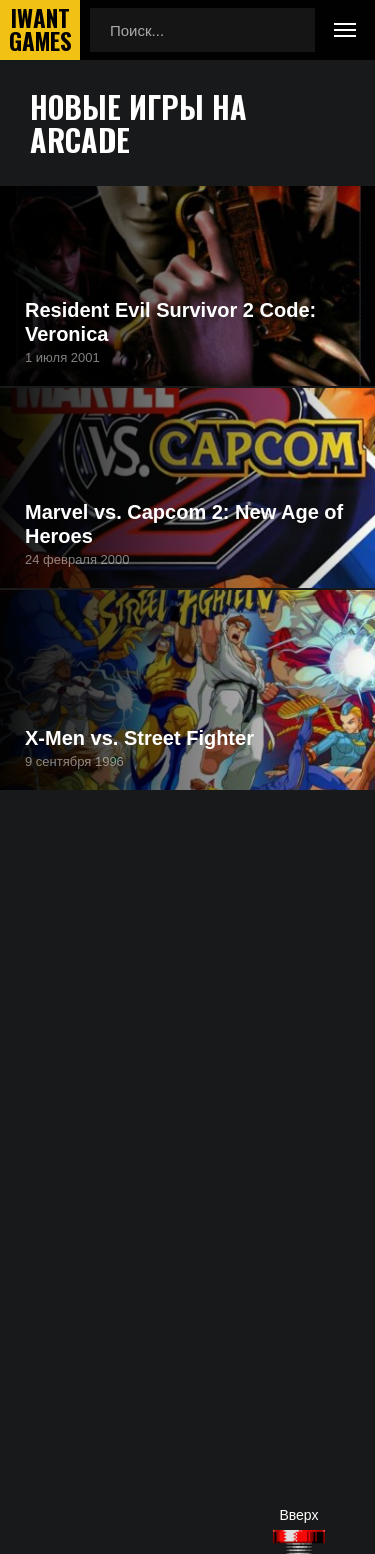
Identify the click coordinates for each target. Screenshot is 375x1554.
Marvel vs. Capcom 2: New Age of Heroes (184, 524)
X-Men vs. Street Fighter (139, 738)
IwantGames (40, 30)
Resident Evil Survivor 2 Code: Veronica (170, 322)
